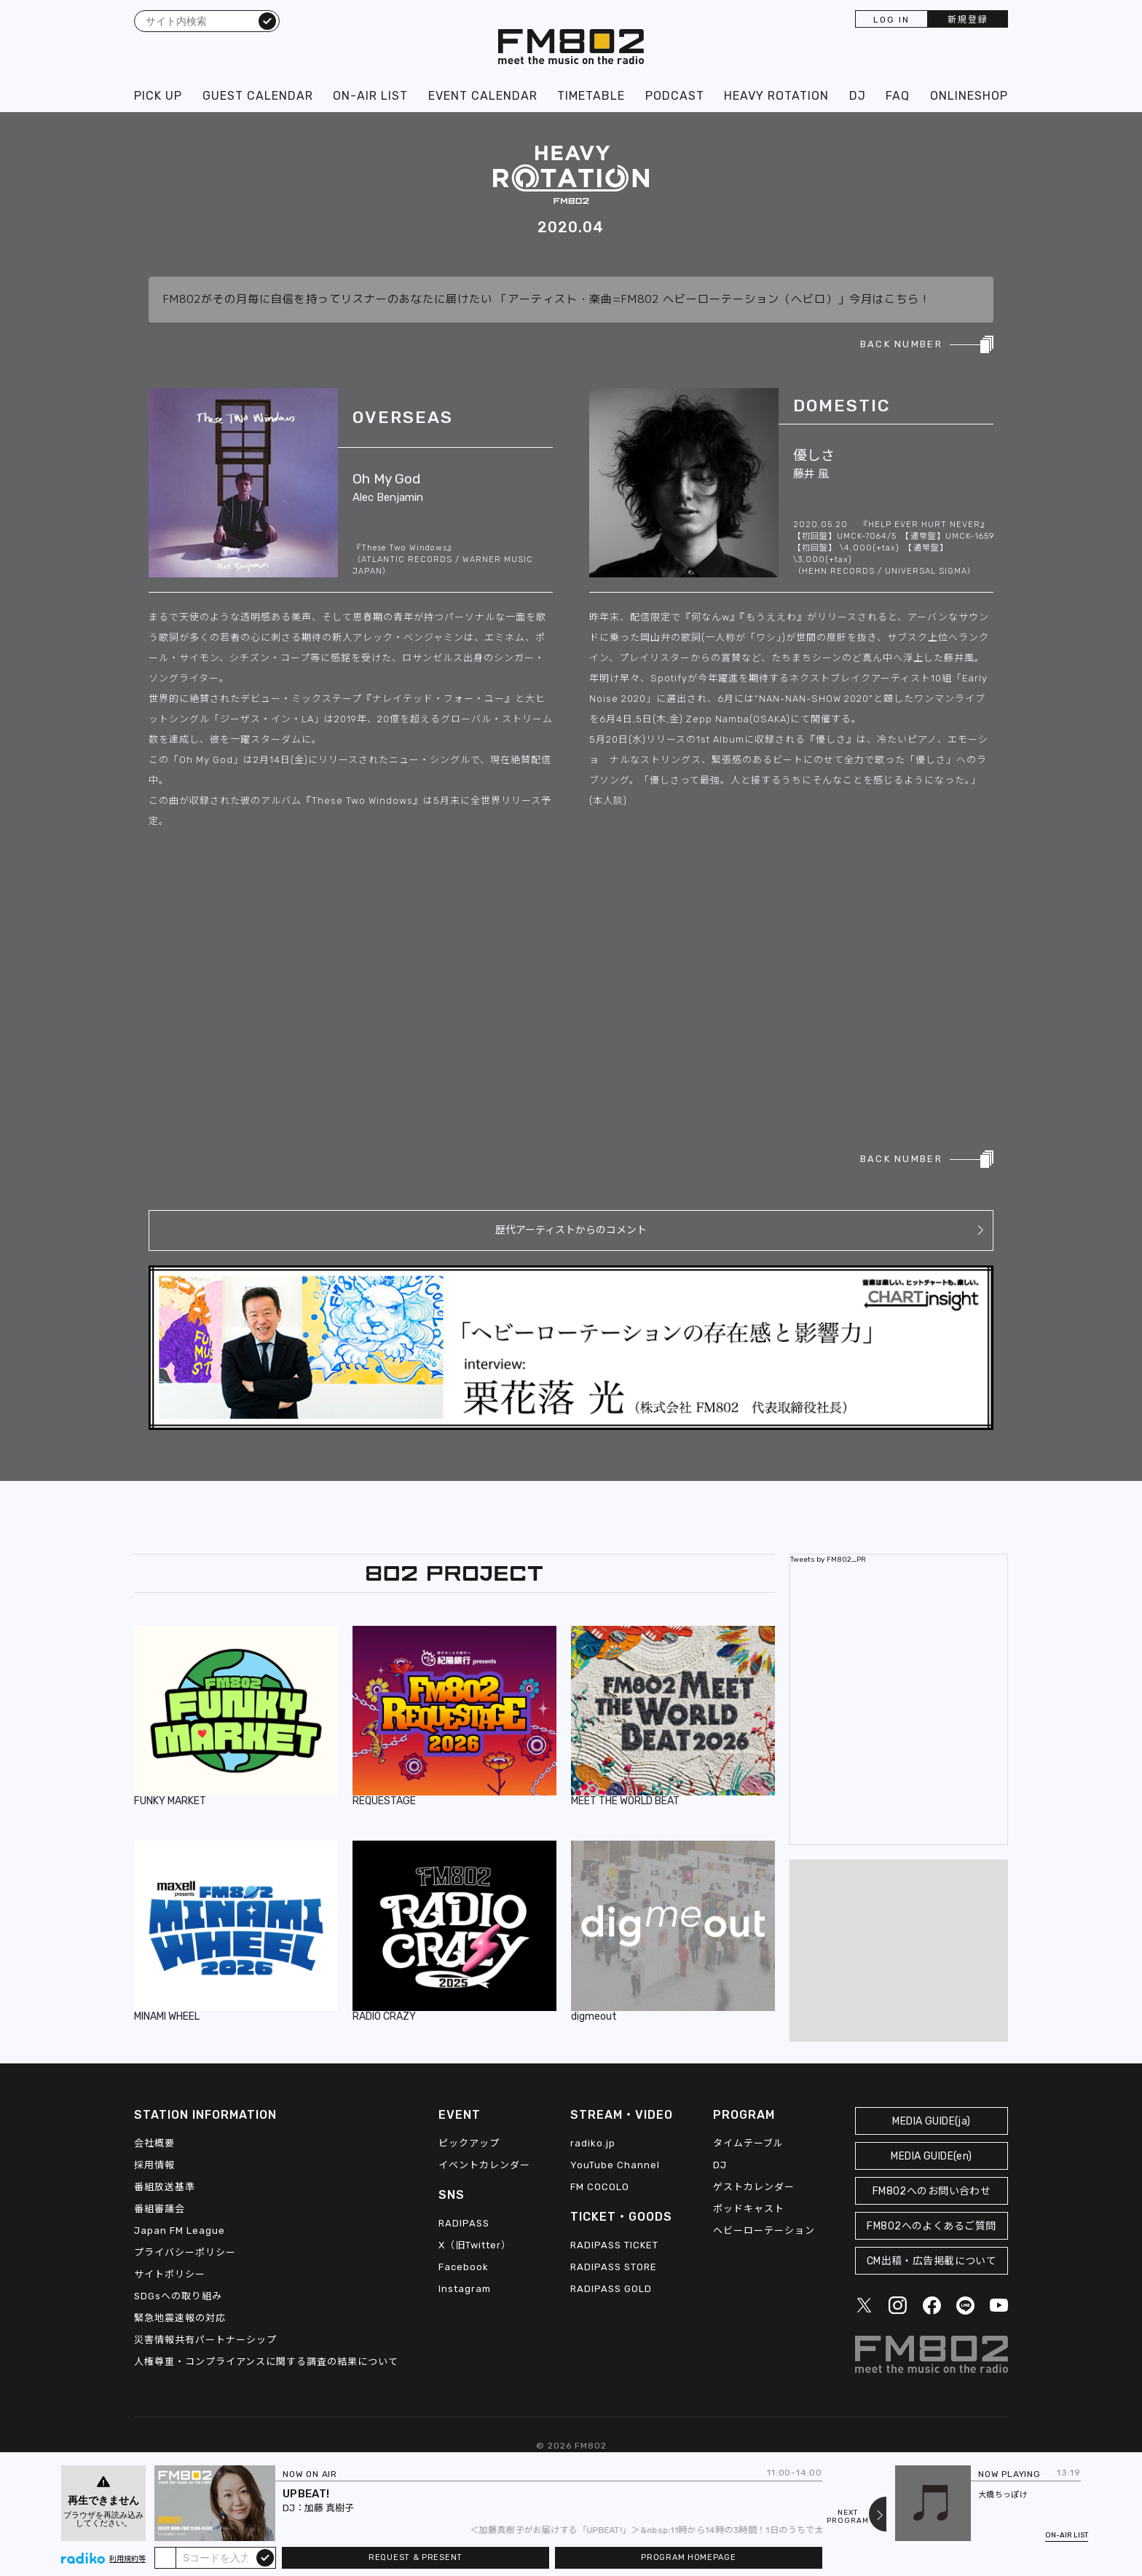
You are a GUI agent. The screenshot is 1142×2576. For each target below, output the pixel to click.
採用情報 (154, 2165)
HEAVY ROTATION (776, 96)
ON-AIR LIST (370, 96)
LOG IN (891, 20)
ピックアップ (469, 2143)
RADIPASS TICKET (614, 2245)
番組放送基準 (164, 2186)
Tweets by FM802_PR (828, 1559)
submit (265, 2557)
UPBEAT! (306, 2493)
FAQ (898, 96)
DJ (857, 96)
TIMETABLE (591, 96)
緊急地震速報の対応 (180, 2317)
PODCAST (674, 96)
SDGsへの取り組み (178, 2296)
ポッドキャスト (748, 2208)
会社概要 (154, 2143)
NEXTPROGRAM (848, 2517)
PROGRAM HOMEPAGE (688, 2557)
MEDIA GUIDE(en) (931, 2156)
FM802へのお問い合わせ (932, 2191)
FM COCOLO (599, 2186)
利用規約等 (127, 2559)
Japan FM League (179, 2230)
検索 (267, 20)
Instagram (464, 2288)
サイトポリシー (169, 2274)
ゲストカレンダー (754, 2186)
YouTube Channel (615, 2165)
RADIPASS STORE (613, 2266)
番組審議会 (159, 2208)
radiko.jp (592, 2143)
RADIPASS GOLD (611, 2288)
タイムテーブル (748, 2143)
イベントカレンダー (484, 2165)
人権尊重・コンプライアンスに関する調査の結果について (266, 2361)
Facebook (463, 2266)
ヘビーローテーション (764, 2230)
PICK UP (158, 96)
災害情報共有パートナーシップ (205, 2339)
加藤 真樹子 (329, 2507)
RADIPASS (463, 2223)
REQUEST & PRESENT (415, 2557)
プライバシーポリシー (185, 2252)
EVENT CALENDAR (482, 96)
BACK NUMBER (901, 344)
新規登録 (968, 20)
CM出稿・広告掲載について (932, 2261)
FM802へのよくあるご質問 (931, 2226)
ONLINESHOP (969, 96)
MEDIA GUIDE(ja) (931, 2121)
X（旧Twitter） (474, 2245)
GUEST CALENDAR (257, 96)
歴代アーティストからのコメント (571, 1230)
